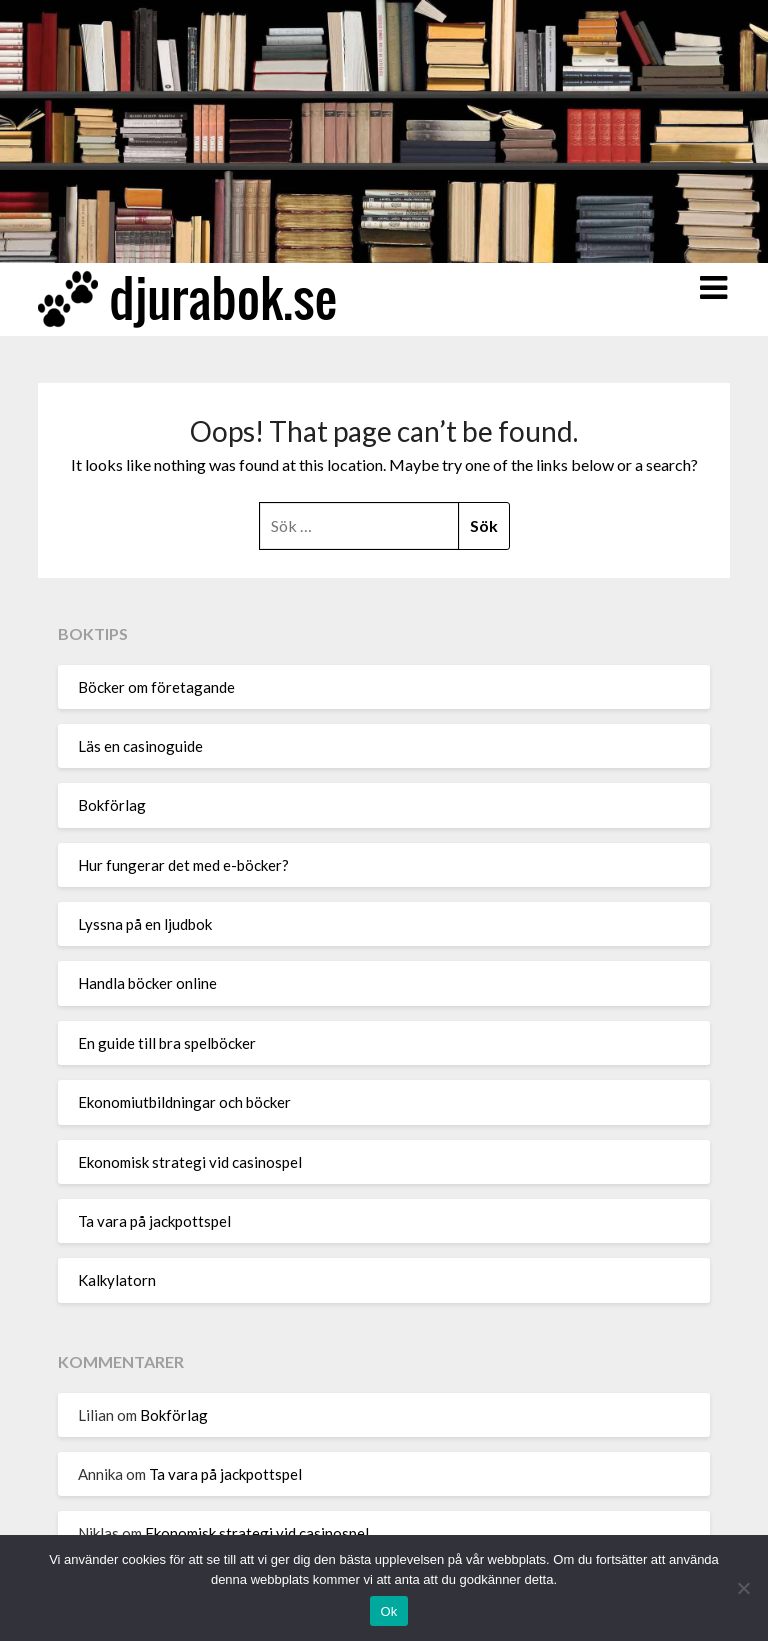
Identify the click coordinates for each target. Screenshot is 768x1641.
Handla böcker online (147, 983)
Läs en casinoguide (142, 746)
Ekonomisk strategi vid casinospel (190, 1162)
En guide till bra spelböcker (167, 1043)
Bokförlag (112, 805)
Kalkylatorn (117, 1280)
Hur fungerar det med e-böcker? (183, 865)
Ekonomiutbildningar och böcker (184, 1102)
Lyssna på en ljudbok (145, 924)
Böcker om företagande (156, 687)
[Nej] (743, 1588)
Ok (388, 1611)
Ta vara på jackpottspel (154, 1221)
